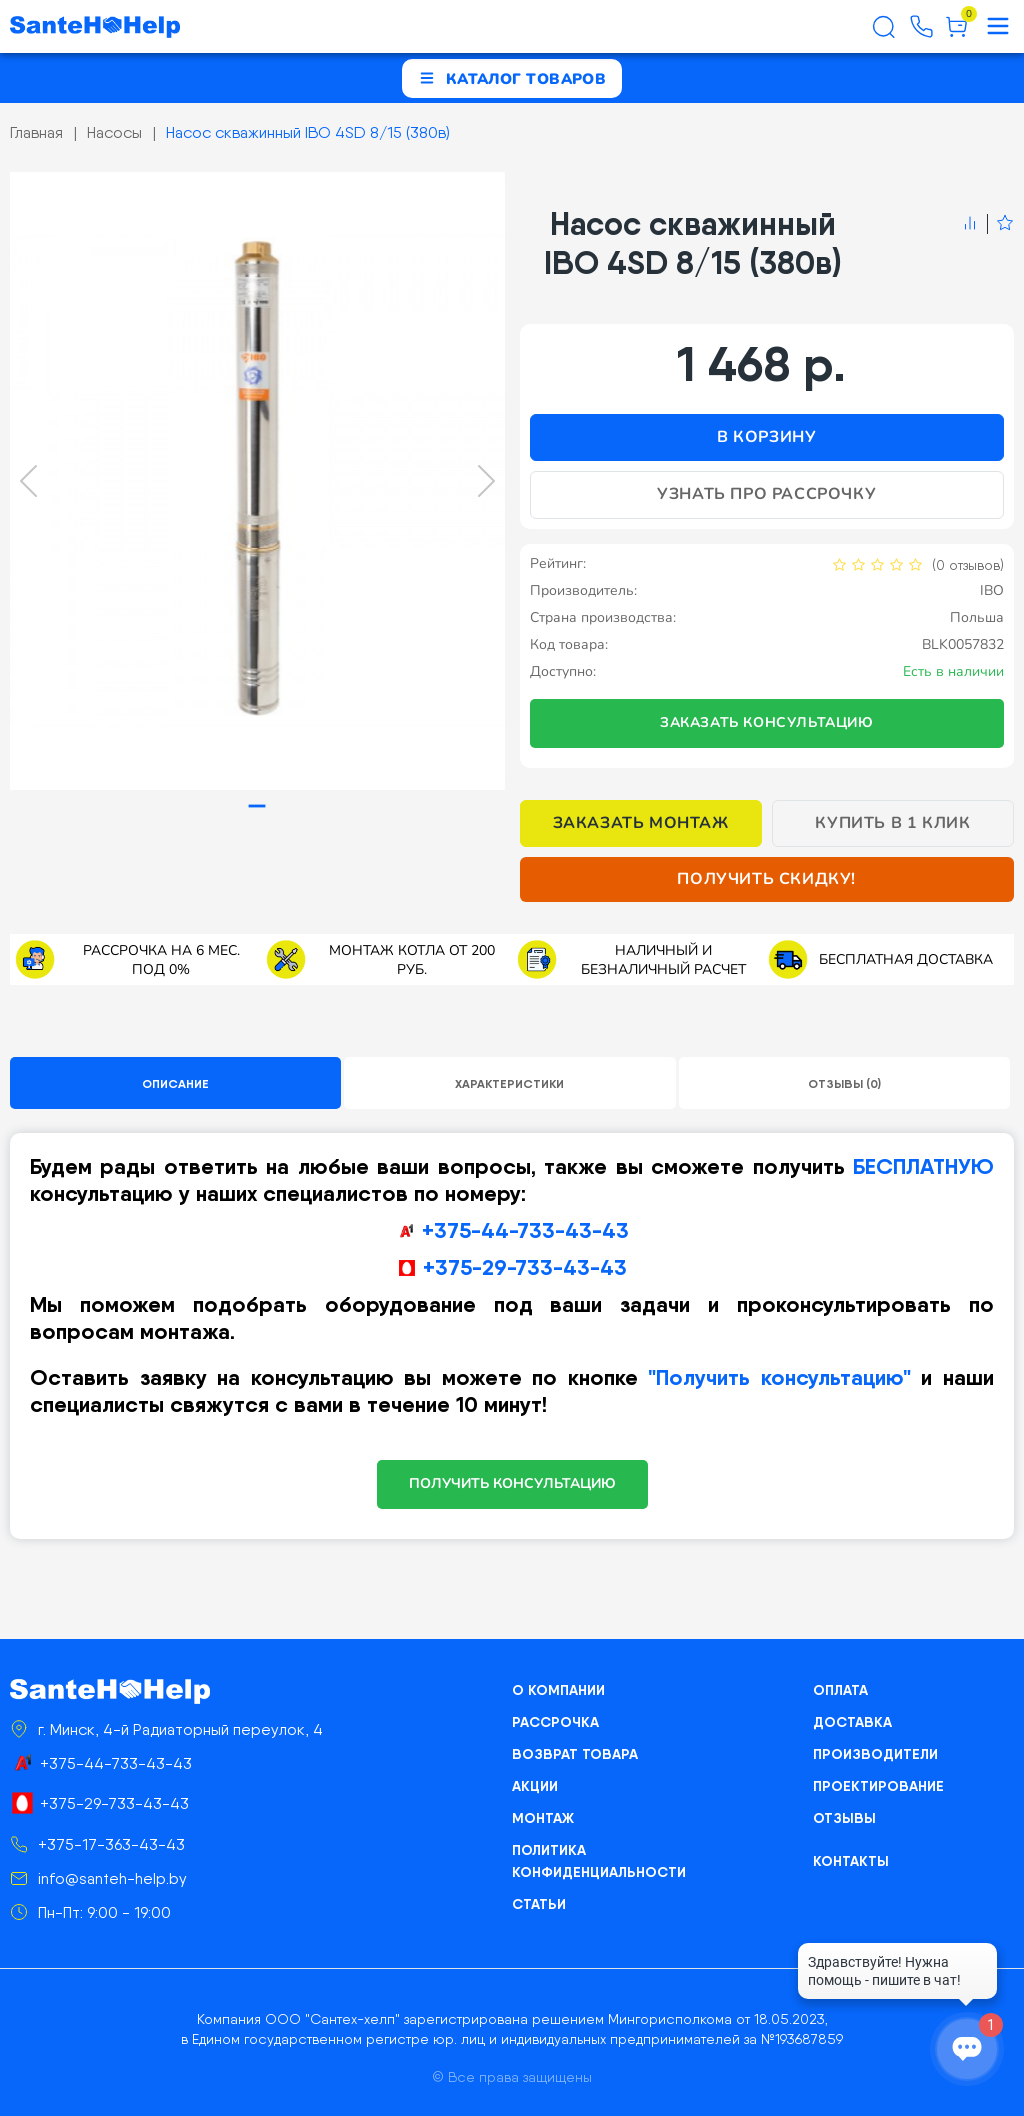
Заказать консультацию (767, 722)
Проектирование (878, 1786)
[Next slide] (486, 481)
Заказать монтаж (641, 823)
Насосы (114, 132)
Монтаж (543, 1818)
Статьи (539, 1904)
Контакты (851, 1861)
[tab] (257, 806)
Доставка (852, 1722)
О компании (558, 1690)
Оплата (840, 1690)
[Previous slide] (28, 481)
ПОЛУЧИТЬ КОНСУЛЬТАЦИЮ (512, 1483)
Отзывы (844, 1818)
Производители (875, 1754)
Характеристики (509, 1083)
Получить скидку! (766, 879)
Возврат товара (575, 1754)
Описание (175, 1083)
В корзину (766, 437)
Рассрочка (555, 1722)
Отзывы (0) (844, 1083)
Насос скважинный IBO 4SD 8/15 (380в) (308, 132)
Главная (36, 132)
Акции (535, 1786)
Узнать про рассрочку (766, 494)
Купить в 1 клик (892, 823)
